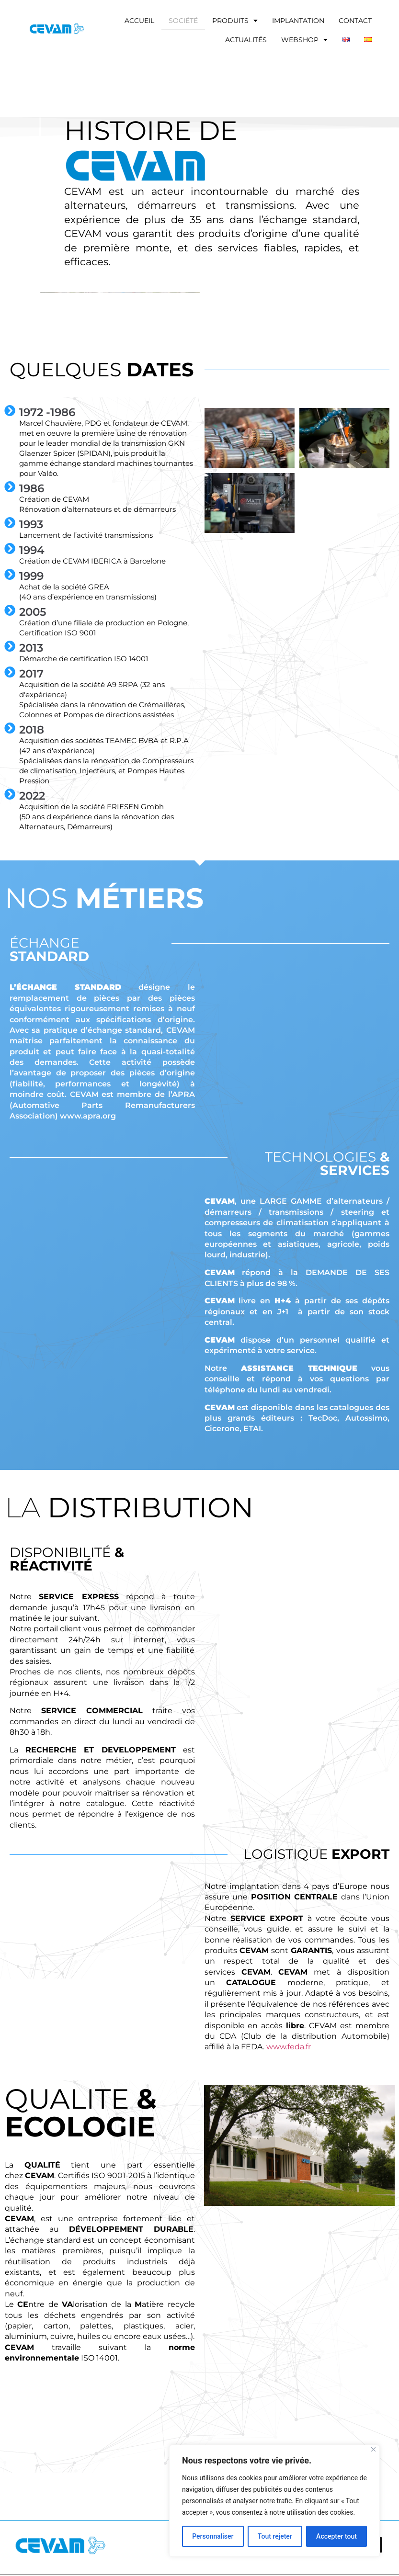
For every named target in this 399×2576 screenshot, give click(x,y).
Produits (235, 20)
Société (183, 20)
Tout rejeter (275, 2536)
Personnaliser (212, 2536)
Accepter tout (336, 2536)
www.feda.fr (288, 2046)
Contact (355, 20)
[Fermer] (373, 2449)
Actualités (246, 39)
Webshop (304, 40)
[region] (274, 2501)
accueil (139, 20)
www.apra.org (88, 1115)
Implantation (298, 20)
